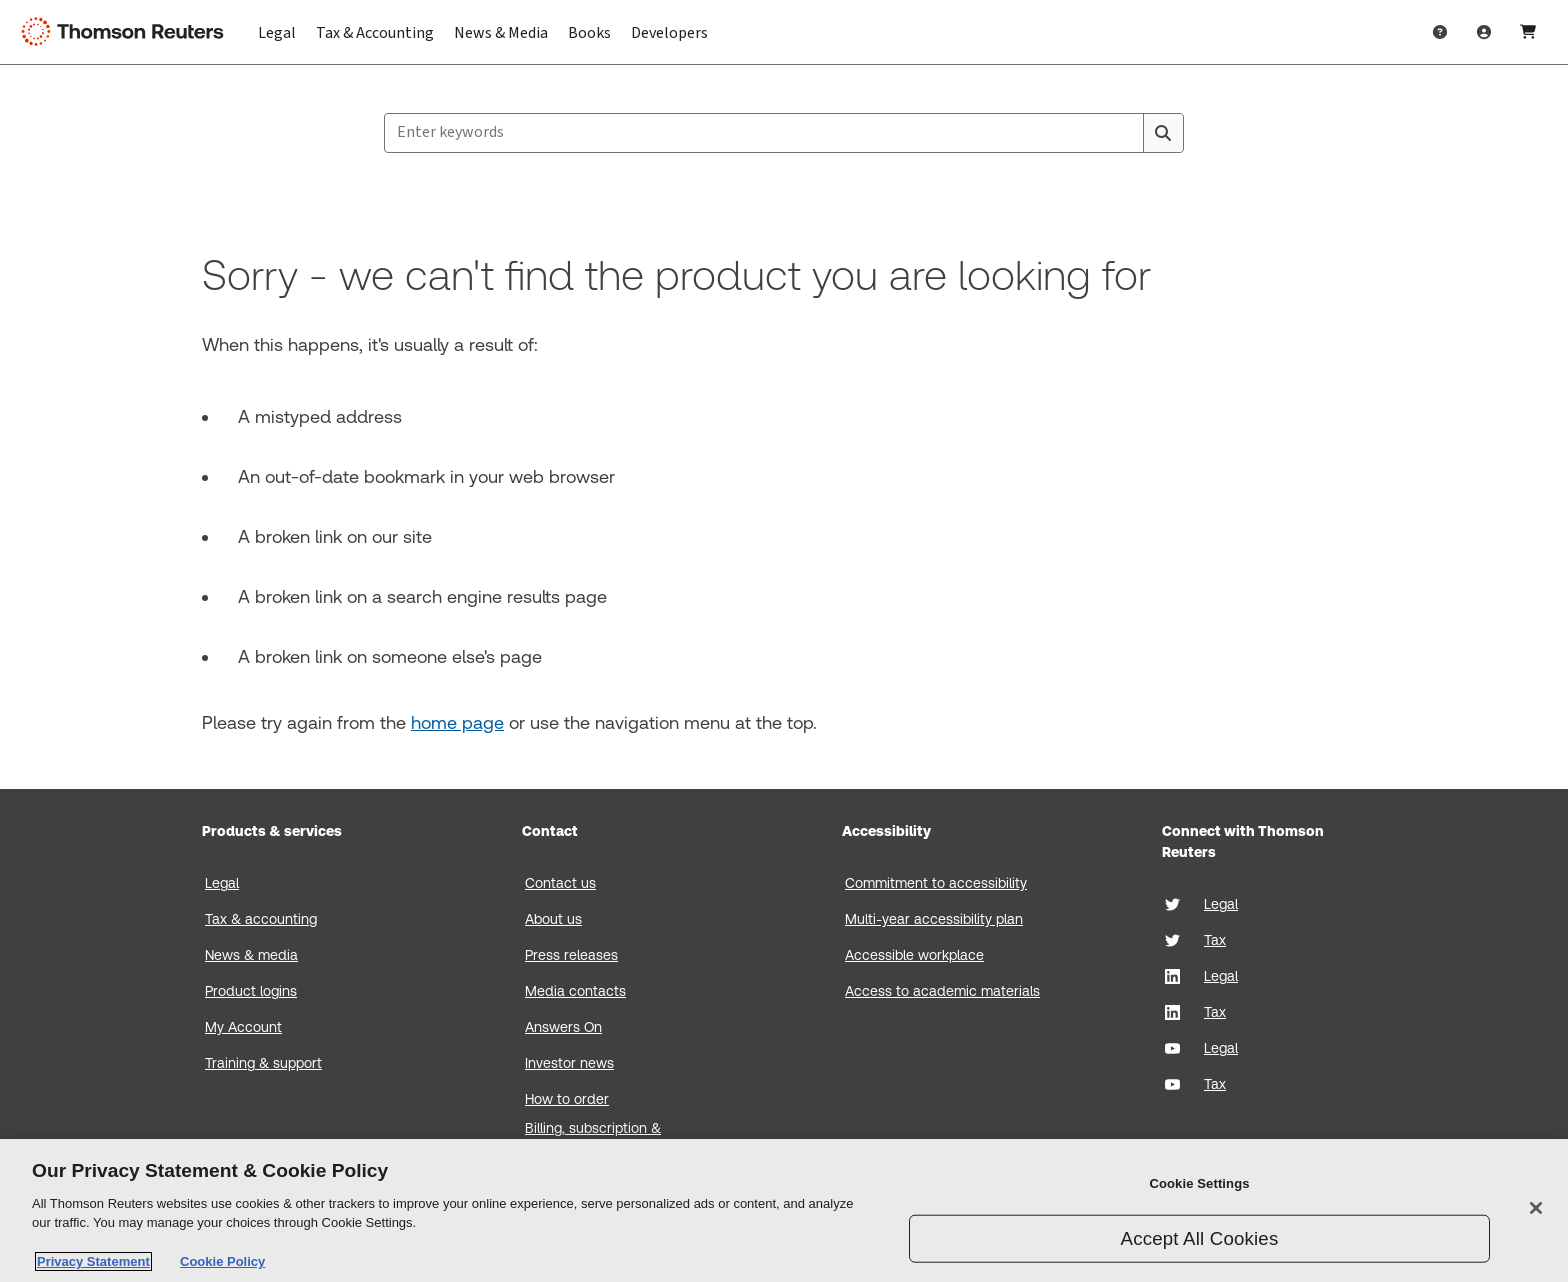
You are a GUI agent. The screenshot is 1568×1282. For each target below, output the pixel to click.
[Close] (1536, 1208)
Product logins (251, 991)
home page (457, 722)
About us (553, 919)
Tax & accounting (261, 919)
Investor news (569, 1063)
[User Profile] (1484, 32)
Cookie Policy (222, 1261)
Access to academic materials (942, 991)
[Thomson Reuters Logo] (128, 32)
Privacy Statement (93, 1261)
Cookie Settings (1199, 1183)
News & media (251, 955)
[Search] (1163, 133)
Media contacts (575, 991)
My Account (243, 1027)
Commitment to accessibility (936, 883)
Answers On (563, 1027)
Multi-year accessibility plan (934, 919)
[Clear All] (1124, 133)
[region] (784, 1210)
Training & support (263, 1063)
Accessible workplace (914, 955)
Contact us (560, 883)
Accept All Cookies (1200, 1238)
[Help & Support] (1440, 32)
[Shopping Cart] (1528, 32)
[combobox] (784, 133)
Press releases (571, 955)
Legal (222, 883)
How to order (567, 1099)
